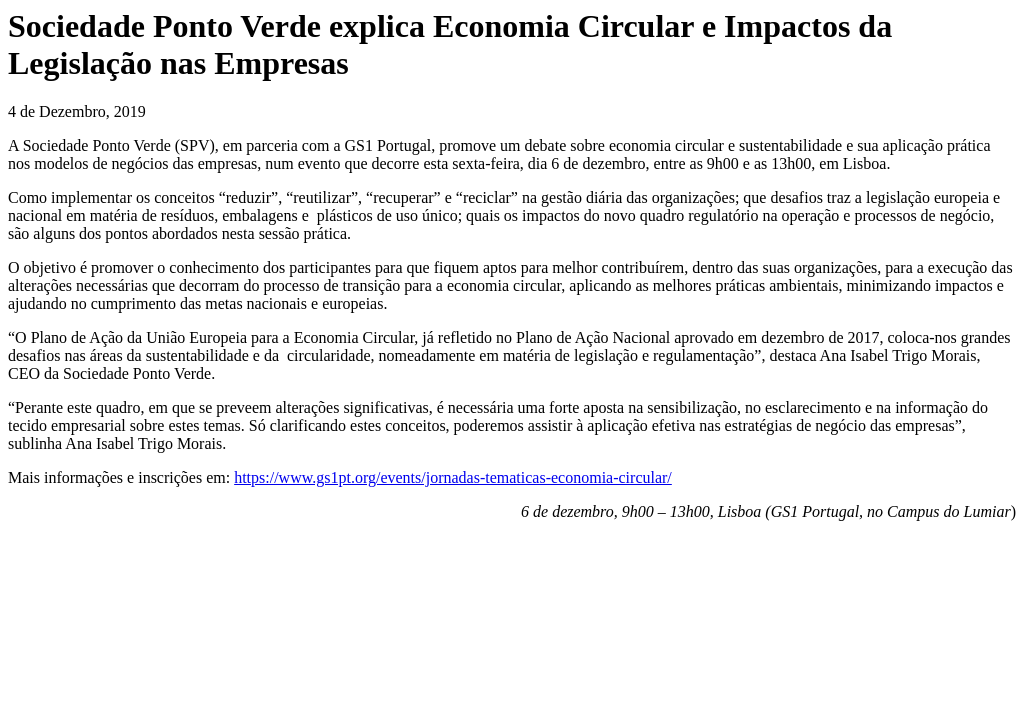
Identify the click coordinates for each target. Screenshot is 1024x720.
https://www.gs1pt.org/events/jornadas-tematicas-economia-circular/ (453, 477)
